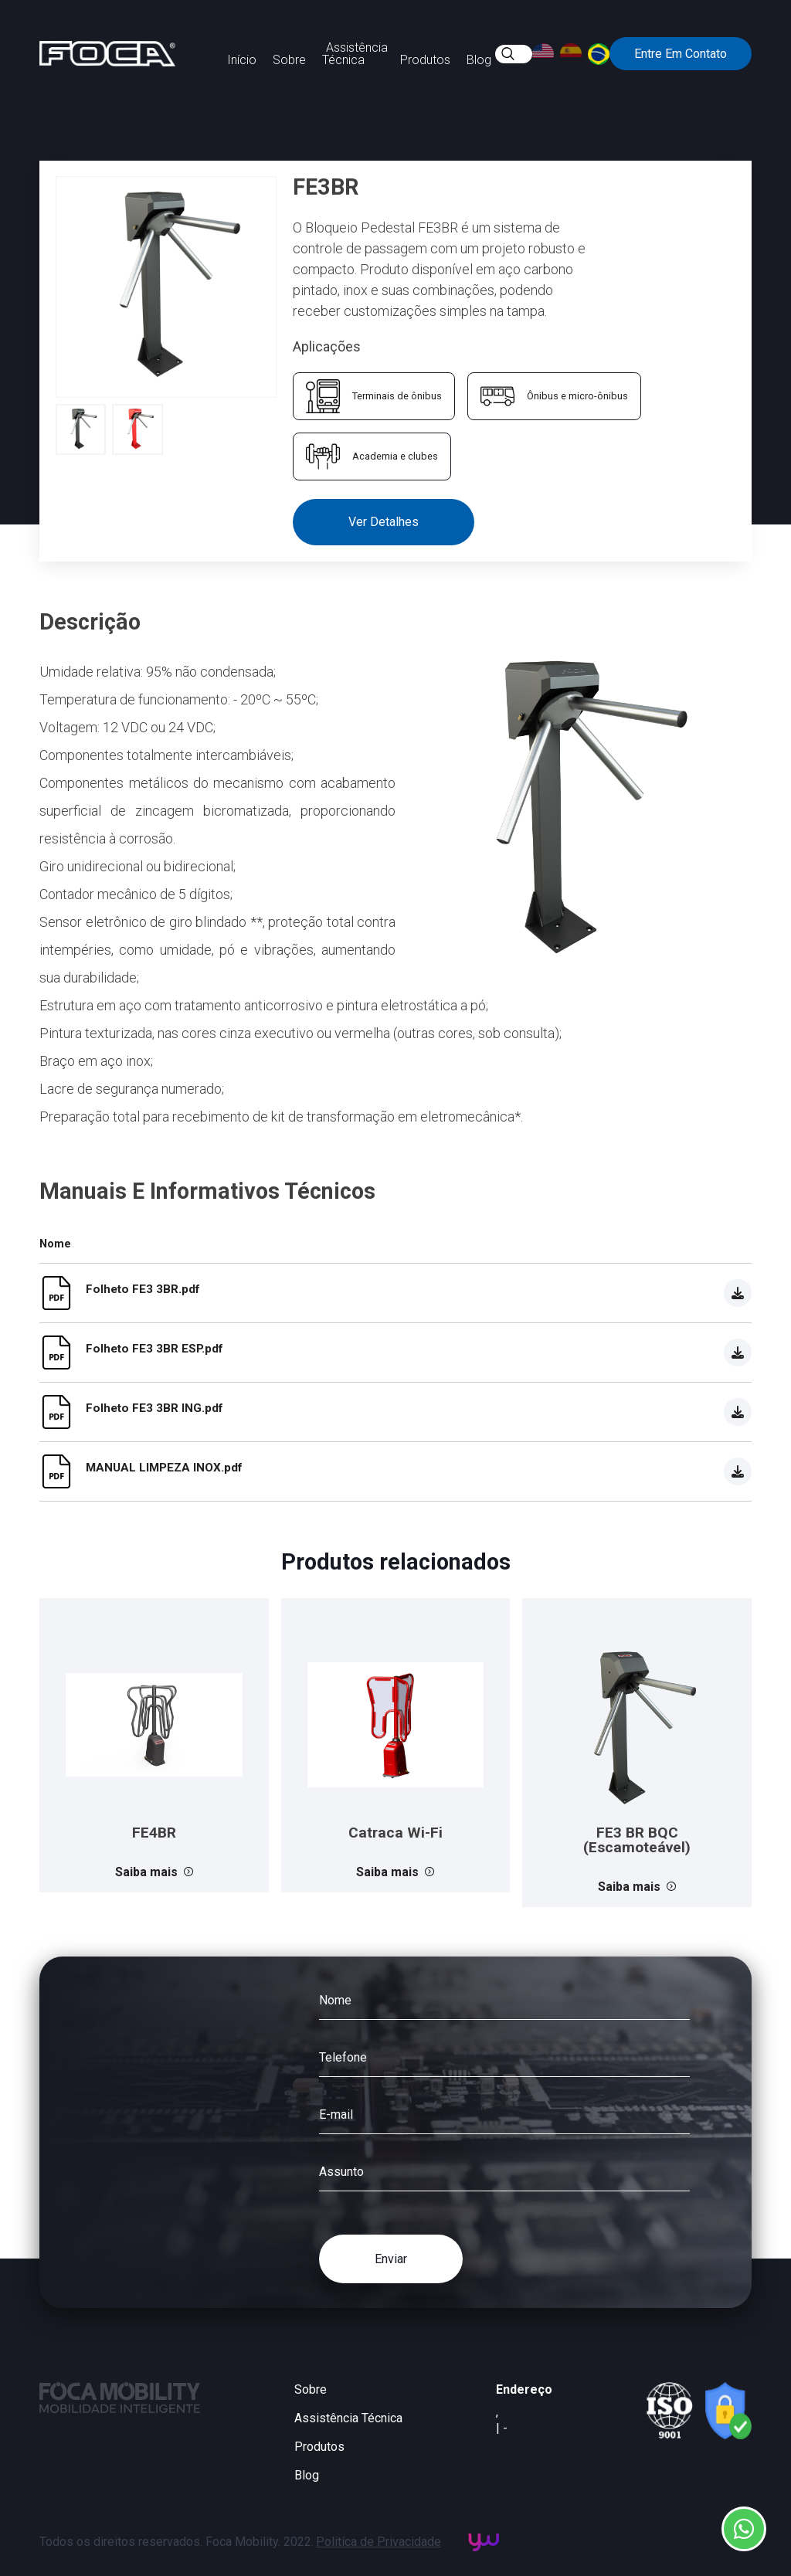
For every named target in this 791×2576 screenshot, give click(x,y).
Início (241, 60)
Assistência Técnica (355, 53)
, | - (502, 2420)
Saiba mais (154, 1872)
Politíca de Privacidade (378, 2541)
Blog (479, 60)
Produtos (425, 60)
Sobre (289, 60)
